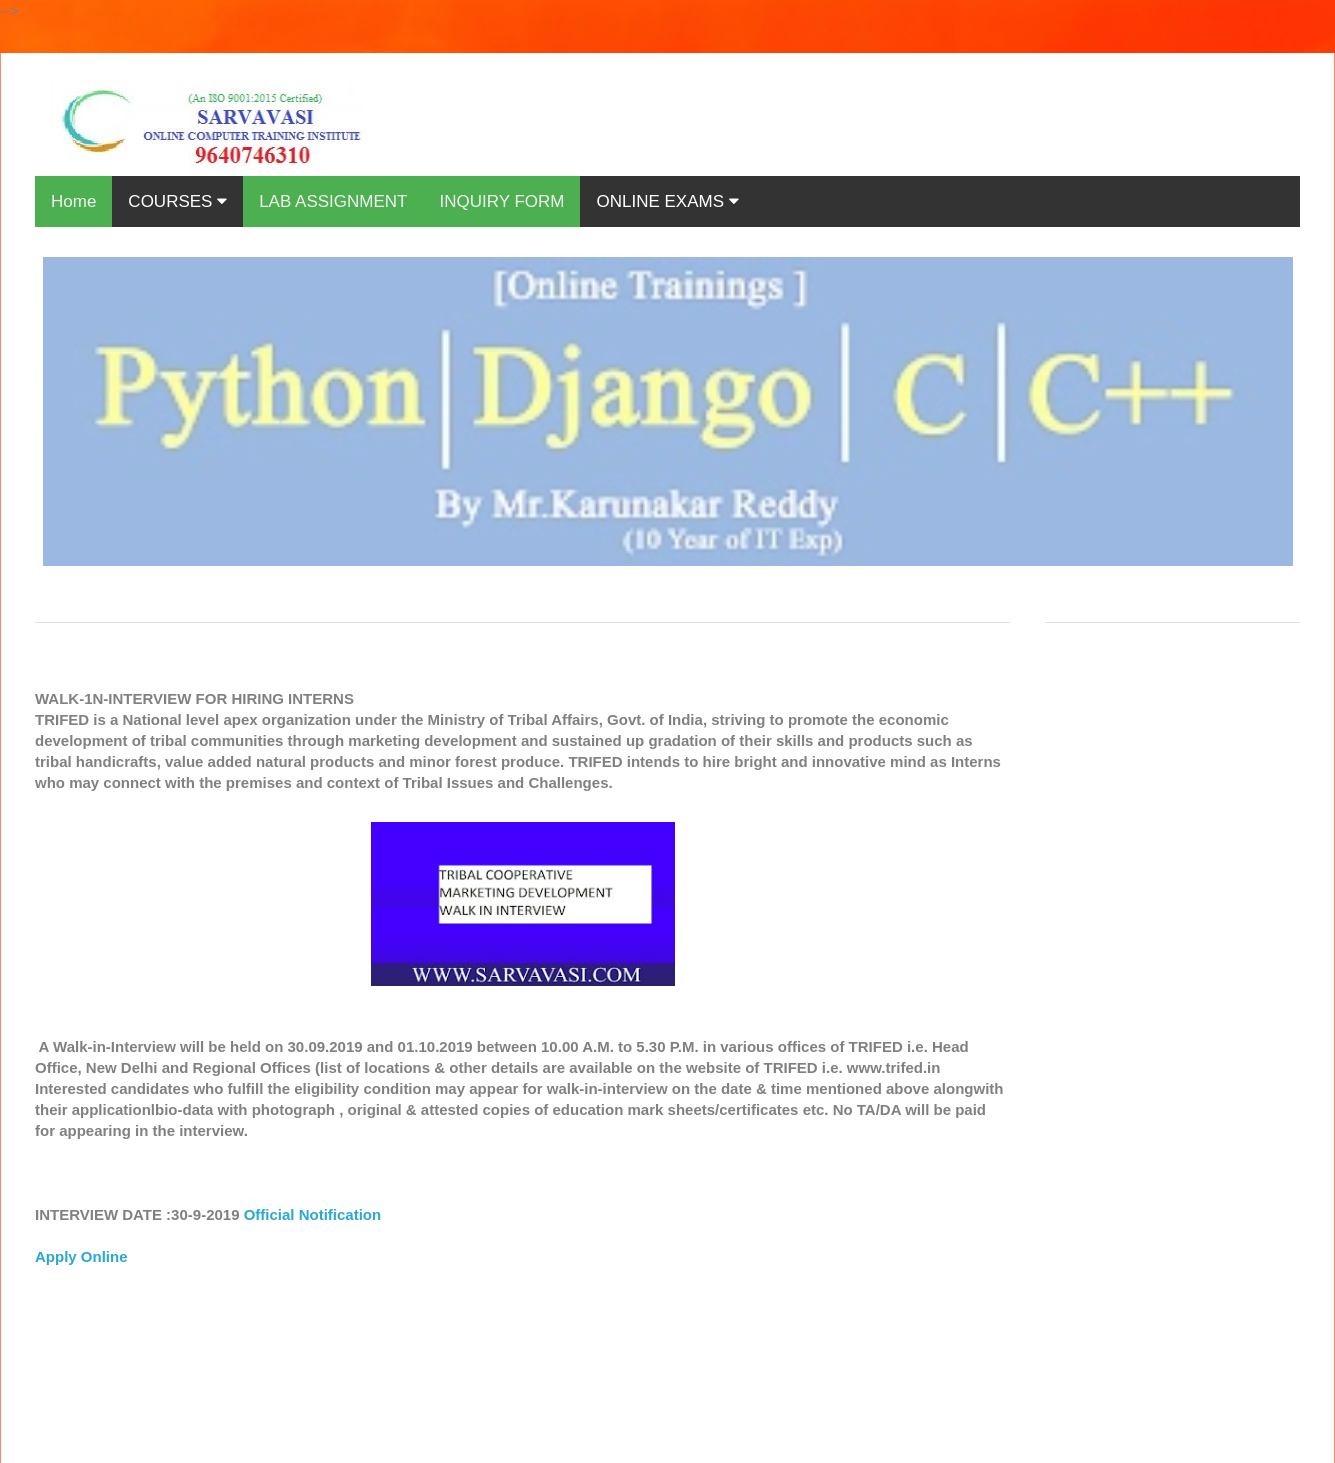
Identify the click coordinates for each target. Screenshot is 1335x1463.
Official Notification (313, 1214)
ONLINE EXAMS (667, 201)
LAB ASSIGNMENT (333, 201)
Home (73, 201)
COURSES (177, 201)
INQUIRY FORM (501, 201)
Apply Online (81, 1256)
